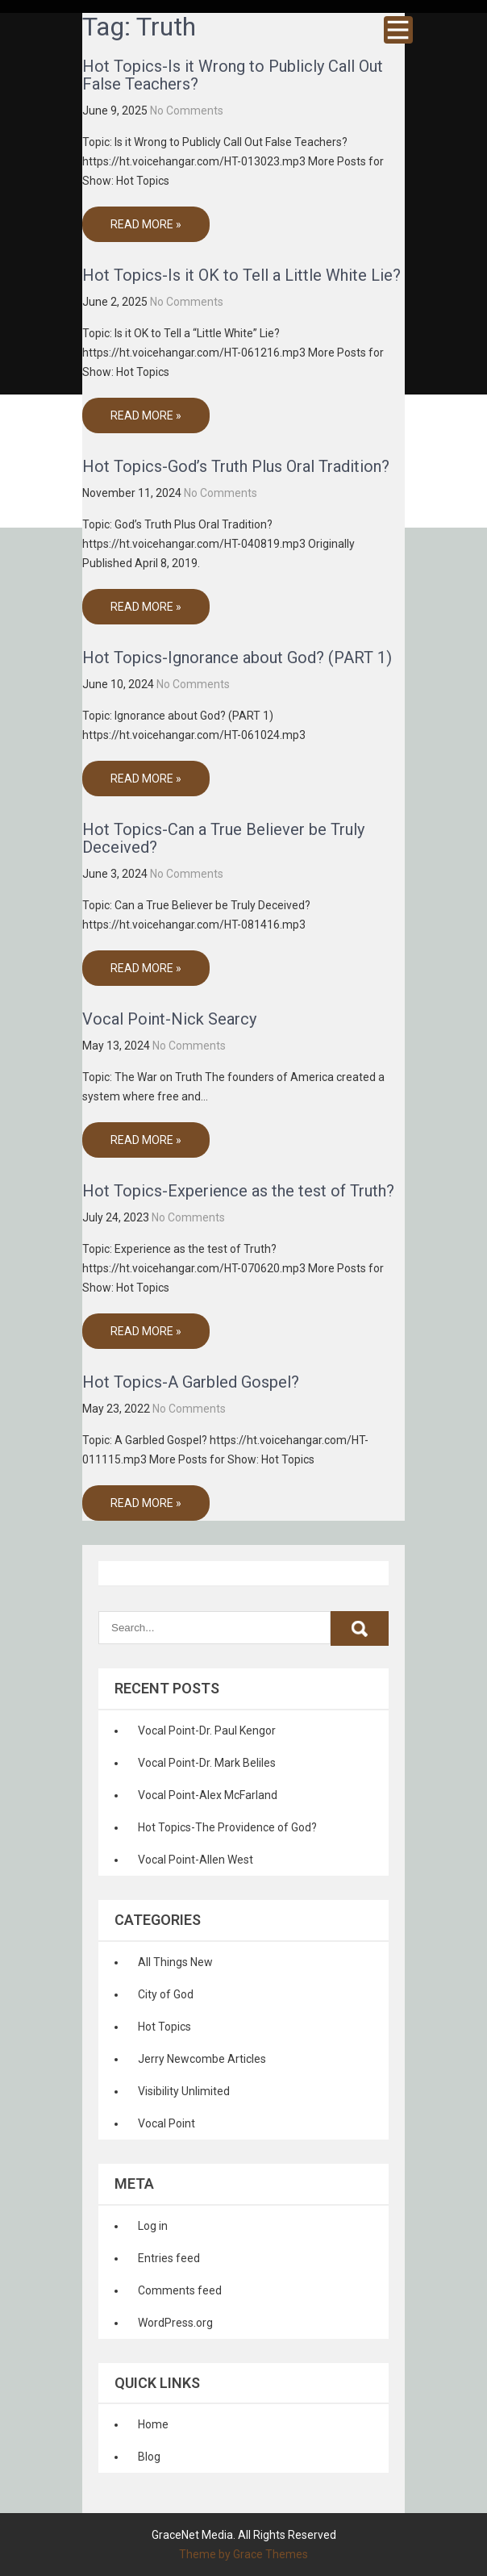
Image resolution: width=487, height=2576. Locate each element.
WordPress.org (175, 2322)
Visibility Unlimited (184, 2091)
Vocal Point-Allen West (195, 1859)
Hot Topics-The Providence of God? (227, 1827)
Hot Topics (164, 2026)
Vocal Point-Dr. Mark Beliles (207, 1762)
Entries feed (169, 2258)
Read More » (145, 224)
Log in (153, 2225)
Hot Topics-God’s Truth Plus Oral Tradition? (235, 466)
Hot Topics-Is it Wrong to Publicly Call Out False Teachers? (232, 75)
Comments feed (180, 2290)
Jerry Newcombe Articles (202, 2058)
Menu (398, 30)
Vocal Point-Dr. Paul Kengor (207, 1730)
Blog (149, 2456)
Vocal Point (166, 2123)
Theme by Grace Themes (243, 2554)
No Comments (186, 110)
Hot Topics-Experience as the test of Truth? (238, 1190)
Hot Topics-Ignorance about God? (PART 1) (237, 657)
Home (153, 2424)
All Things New (175, 1962)
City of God (166, 1994)
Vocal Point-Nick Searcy (169, 1019)
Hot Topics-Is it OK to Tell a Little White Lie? (241, 275)
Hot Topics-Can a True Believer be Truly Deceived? (223, 838)
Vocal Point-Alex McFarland (207, 1795)
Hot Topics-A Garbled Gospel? (190, 1382)
